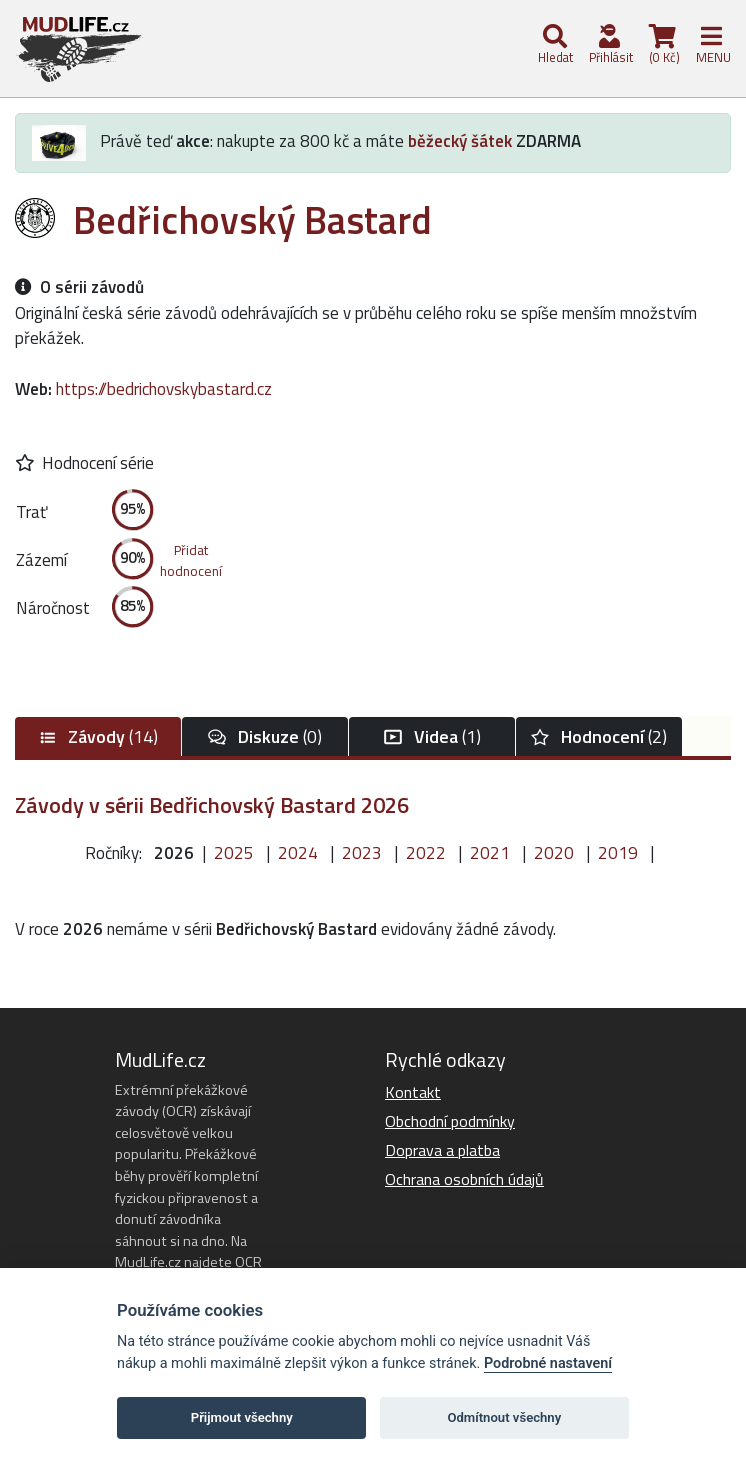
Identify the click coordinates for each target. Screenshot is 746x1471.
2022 (426, 853)
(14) (98, 736)
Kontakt (413, 1092)
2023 (362, 853)
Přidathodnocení (191, 560)
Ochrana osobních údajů (464, 1179)
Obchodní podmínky (450, 1121)
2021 (490, 853)
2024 (298, 853)
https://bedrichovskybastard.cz (164, 389)
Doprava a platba (442, 1150)
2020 (554, 853)
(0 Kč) (663, 45)
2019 (618, 853)
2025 (234, 853)
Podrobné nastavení (548, 1363)
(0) (265, 736)
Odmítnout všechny (504, 1417)
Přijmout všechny (242, 1417)
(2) (599, 736)
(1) (432, 736)
